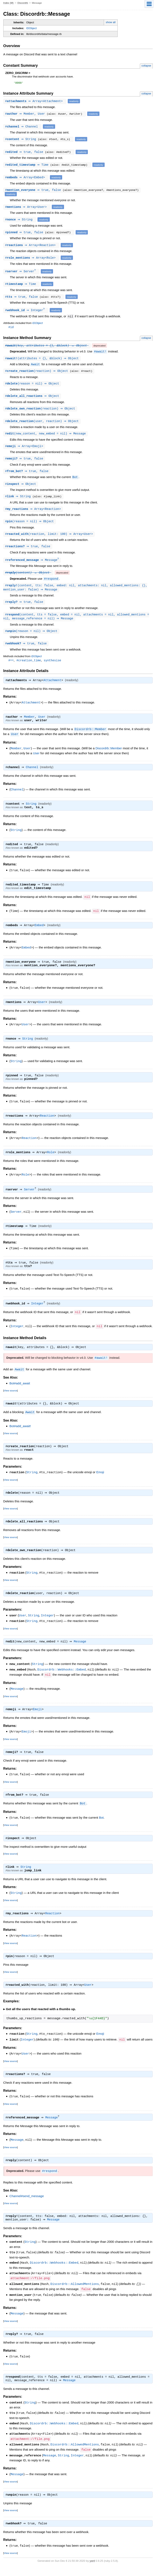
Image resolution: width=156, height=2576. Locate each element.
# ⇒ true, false (25, 153)
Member (30, 724)
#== (11, 667)
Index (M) (8, 2)
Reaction (48, 1124)
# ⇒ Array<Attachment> (35, 102)
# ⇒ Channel (23, 127)
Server (30, 1198)
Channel (33, 774)
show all (111, 22)
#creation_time (29, 667)
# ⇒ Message (32, 565)
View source (10, 1398)
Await (35, 366)
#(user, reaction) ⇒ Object (42, 424)
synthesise (52, 667)
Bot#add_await (20, 1391)
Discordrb (22, 2)
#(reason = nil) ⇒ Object (32, 385)
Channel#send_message (27, 2207)
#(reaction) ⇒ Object (38, 373)
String (32, 811)
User (42, 724)
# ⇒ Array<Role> (31, 258)
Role (51, 1161)
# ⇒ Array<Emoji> (24, 449)
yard (92, 2569)
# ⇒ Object (32, 398)
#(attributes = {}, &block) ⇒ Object (42, 360)
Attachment (53, 687)
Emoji (100, 1481)
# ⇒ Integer (26, 311)
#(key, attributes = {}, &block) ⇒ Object (47, 347)
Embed (40, 932)
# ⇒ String (22, 140)
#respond (51, 583)
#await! (100, 353)
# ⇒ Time (28, 165)
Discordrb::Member (90, 736)
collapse (146, 65)
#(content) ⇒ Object (28, 577)
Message (81, 1651)
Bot (75, 480)
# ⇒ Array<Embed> (26, 178)
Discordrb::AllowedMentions (74, 2294)
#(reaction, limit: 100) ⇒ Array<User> (49, 538)
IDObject (31, 28)
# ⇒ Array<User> (27, 207)
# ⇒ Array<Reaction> (31, 246)
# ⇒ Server (22, 272)
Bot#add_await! (20, 1434)
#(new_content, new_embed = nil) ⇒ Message (46, 436)
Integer (38, 1312)
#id (11, 328)
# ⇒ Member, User (26, 114)
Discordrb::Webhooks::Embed (61, 1679)
